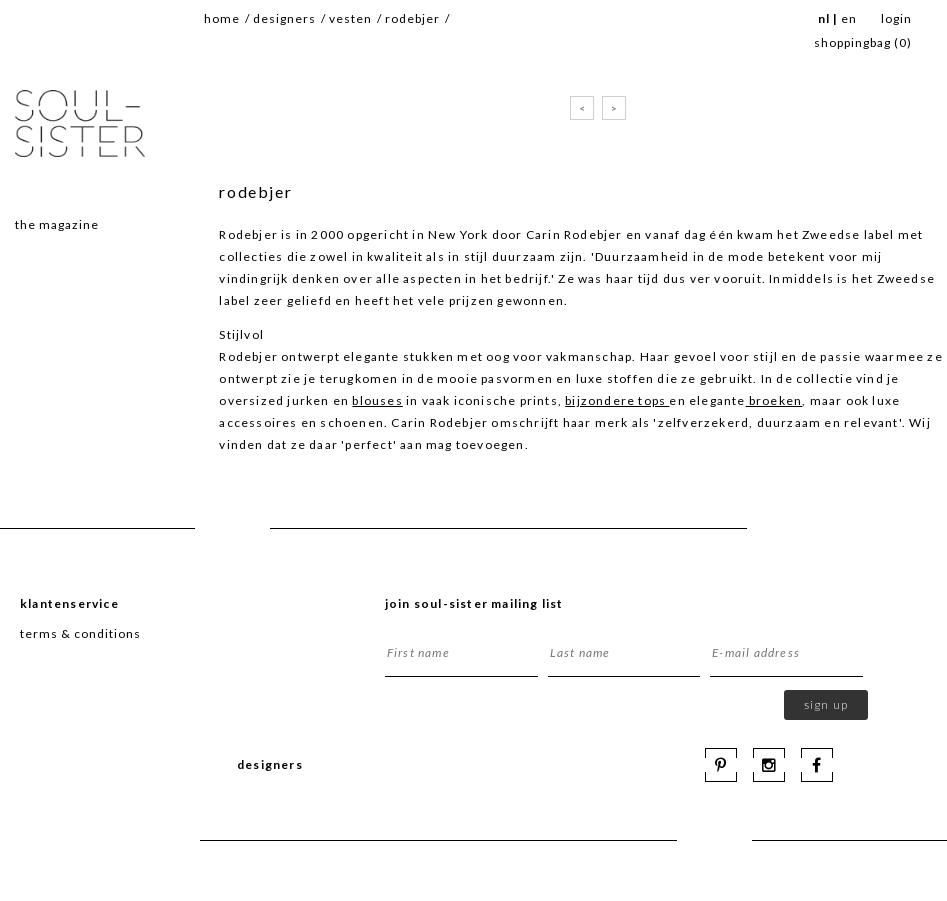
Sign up (826, 704)
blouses (377, 400)
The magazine (57, 224)
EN (849, 18)
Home (222, 18)
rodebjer (412, 18)
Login (896, 18)
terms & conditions (80, 633)
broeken (774, 400)
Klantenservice (69, 603)
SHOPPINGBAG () (863, 42)
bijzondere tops (617, 400)
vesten (350, 18)
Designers (284, 18)
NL (824, 18)
